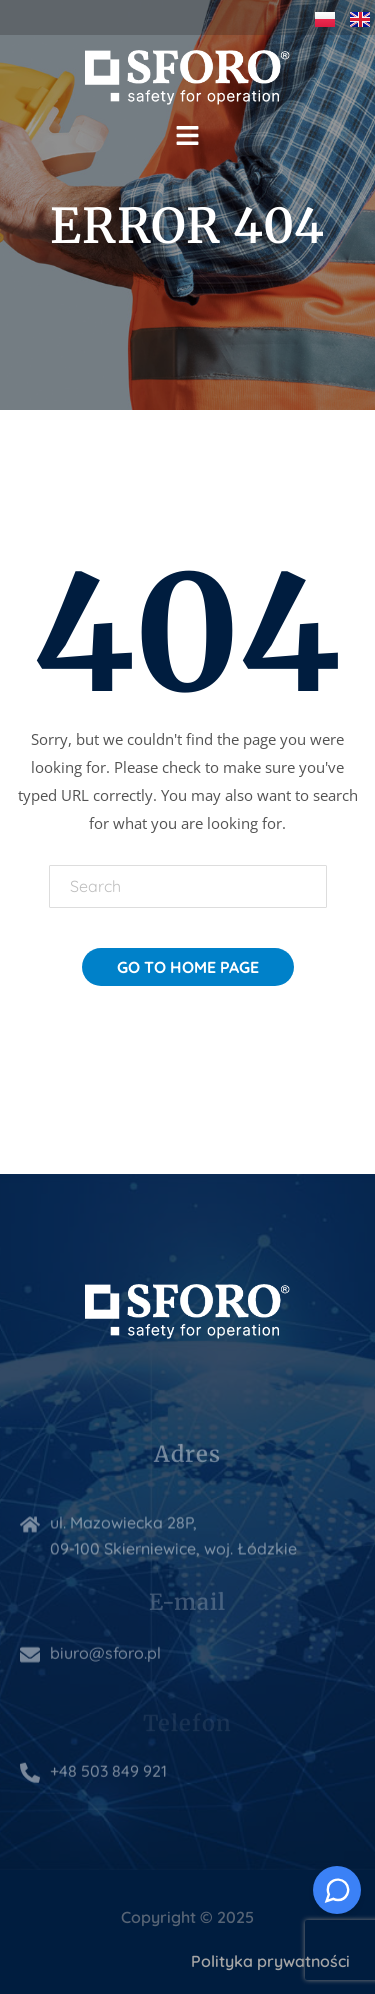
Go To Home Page (188, 967)
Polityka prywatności (270, 1961)
